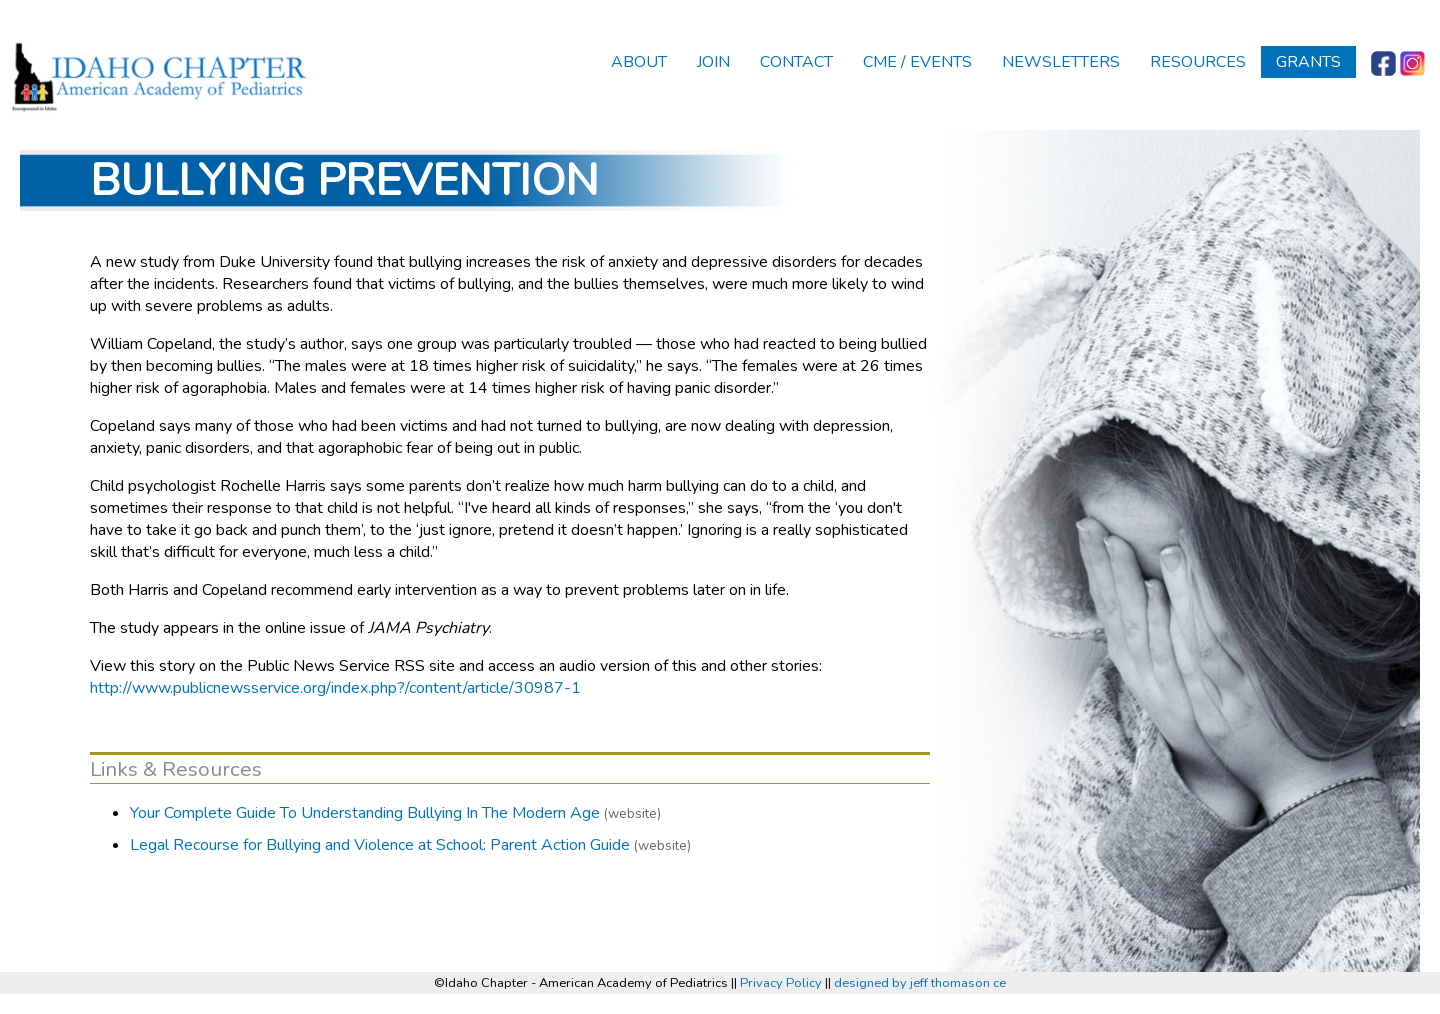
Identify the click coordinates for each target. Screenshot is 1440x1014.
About (639, 62)
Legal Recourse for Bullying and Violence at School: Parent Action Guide (380, 845)
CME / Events (917, 62)
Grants (1308, 62)
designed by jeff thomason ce (920, 983)
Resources (1198, 62)
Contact (796, 62)
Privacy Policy (781, 983)
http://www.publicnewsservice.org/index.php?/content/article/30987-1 (335, 688)
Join (713, 62)
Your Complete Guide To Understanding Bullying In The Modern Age (365, 813)
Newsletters (1061, 62)
